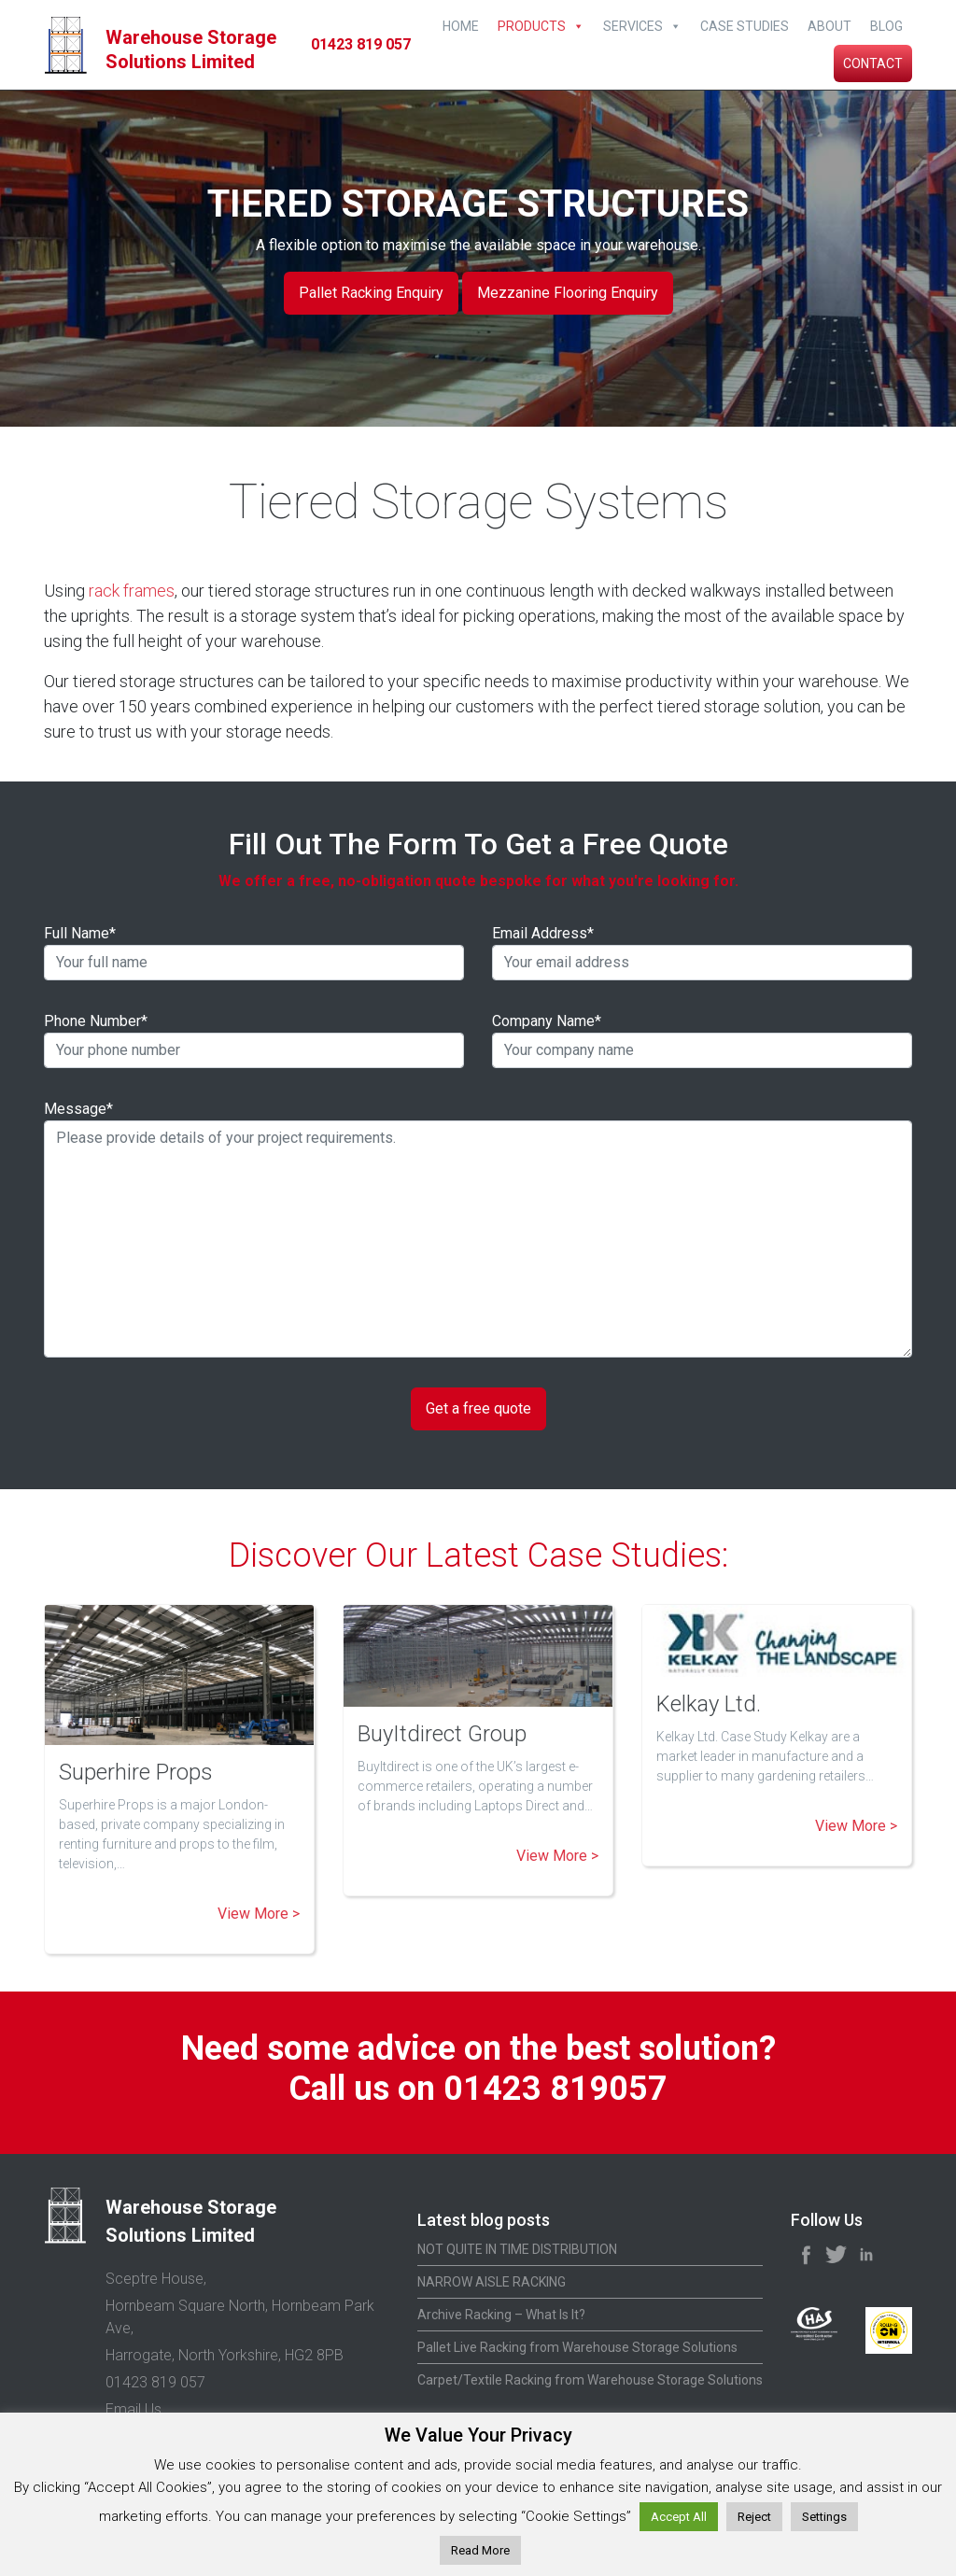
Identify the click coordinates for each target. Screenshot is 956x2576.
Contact (873, 63)
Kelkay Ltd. (708, 1704)
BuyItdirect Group (442, 1734)
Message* (478, 1229)
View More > (259, 1913)
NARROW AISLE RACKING (491, 2281)
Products (532, 26)
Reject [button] (754, 2517)
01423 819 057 (361, 44)
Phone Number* (254, 1040)
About (829, 26)
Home (461, 26)
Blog (886, 26)
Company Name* (702, 1040)
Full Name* (254, 952)
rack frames (132, 590)
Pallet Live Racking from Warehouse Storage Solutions (577, 2347)
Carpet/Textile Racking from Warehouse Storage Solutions (590, 2379)
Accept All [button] (679, 2517)
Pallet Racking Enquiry (371, 293)
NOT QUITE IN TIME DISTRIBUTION (517, 2249)
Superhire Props (136, 1772)
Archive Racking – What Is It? (501, 2314)
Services (633, 26)
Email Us (133, 2409)
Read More (480, 2550)
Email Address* (702, 952)
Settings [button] (824, 2517)
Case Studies (744, 26)
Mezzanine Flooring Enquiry (567, 293)
